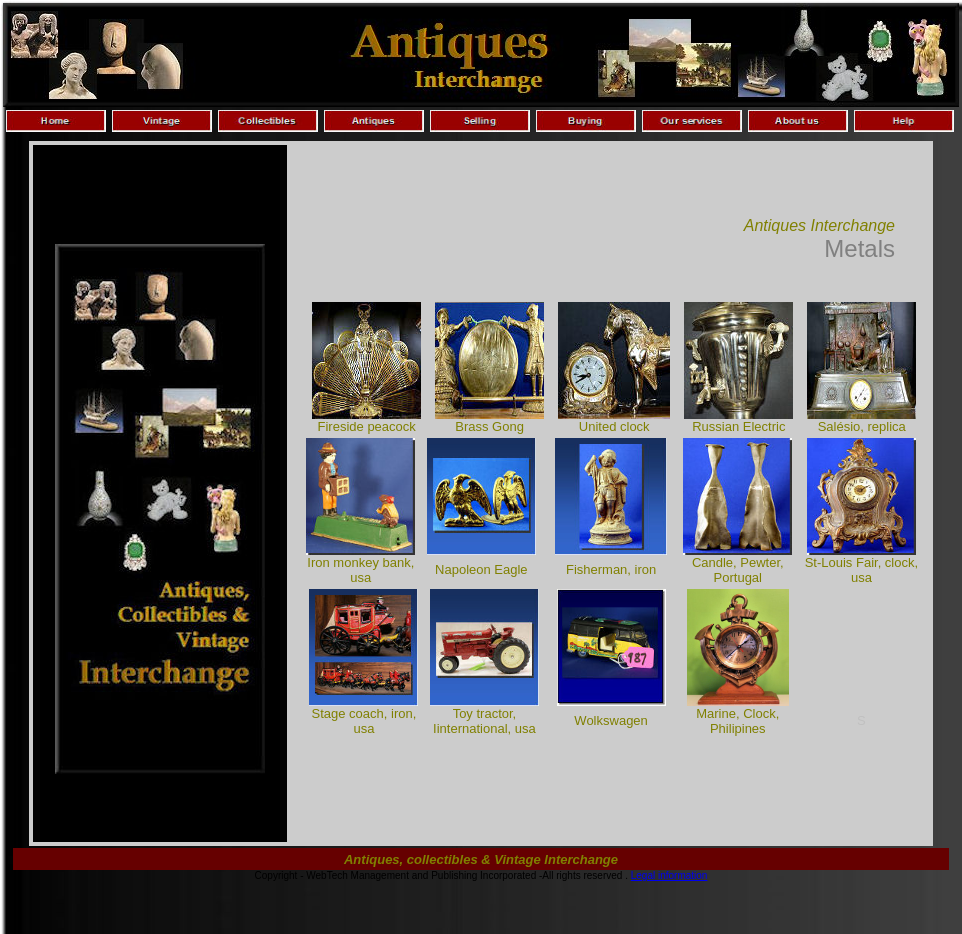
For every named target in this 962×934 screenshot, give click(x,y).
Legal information (669, 875)
